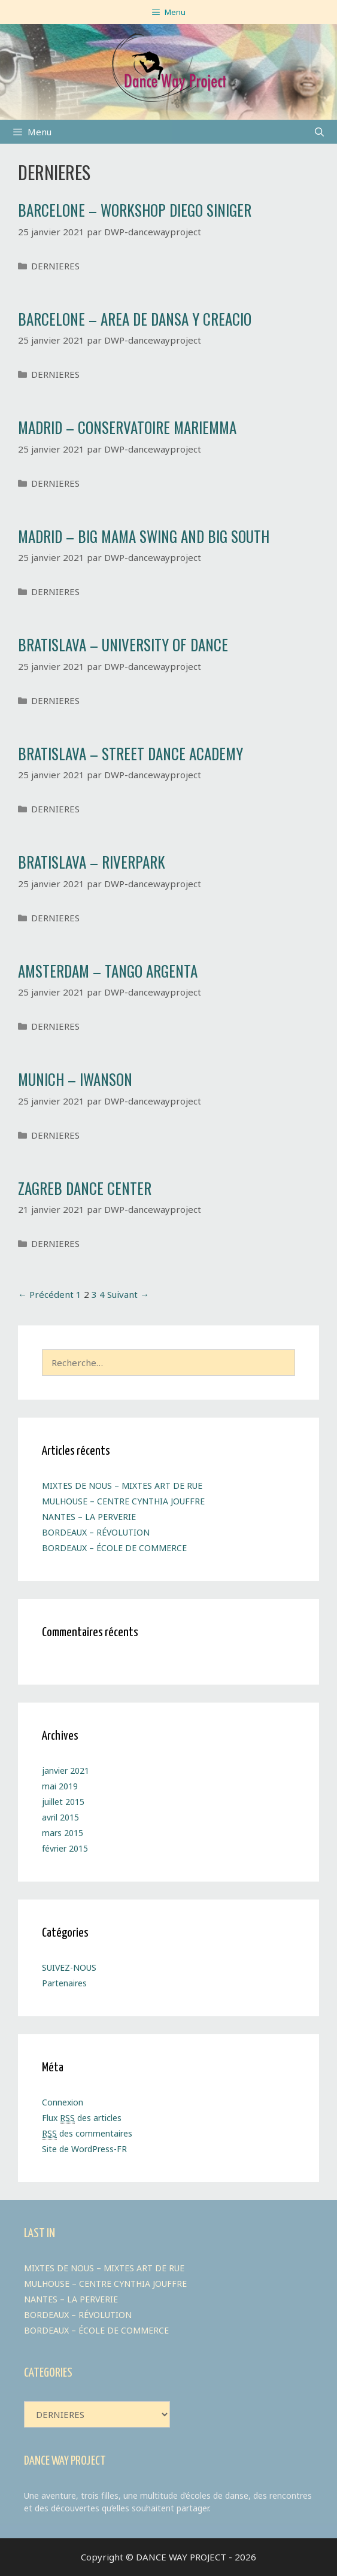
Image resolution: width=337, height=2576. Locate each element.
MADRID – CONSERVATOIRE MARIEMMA (127, 427)
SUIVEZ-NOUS (69, 1967)
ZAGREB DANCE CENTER (84, 1188)
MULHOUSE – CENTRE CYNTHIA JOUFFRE (123, 1501)
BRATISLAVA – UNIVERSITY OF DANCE (123, 644)
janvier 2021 (65, 1770)
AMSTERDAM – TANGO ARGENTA (108, 971)
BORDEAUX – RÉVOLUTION (96, 1532)
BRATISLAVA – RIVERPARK (91, 862)
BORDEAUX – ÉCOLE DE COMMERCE (114, 1548)
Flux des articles (82, 2118)
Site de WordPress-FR (84, 2149)
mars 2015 (62, 1832)
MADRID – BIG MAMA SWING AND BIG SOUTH (143, 536)
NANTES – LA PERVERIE (89, 1516)
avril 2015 (60, 1817)
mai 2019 (60, 1786)
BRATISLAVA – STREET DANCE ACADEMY (130, 753)
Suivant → (128, 1294)
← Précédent (46, 1294)
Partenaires (64, 1983)
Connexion (62, 2102)
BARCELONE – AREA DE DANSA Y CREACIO (134, 319)
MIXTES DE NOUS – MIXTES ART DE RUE (122, 1485)
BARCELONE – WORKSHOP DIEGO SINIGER (134, 210)
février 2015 (65, 1848)
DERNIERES (55, 266)
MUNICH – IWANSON (75, 1079)
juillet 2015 (63, 1801)
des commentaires (87, 2134)
